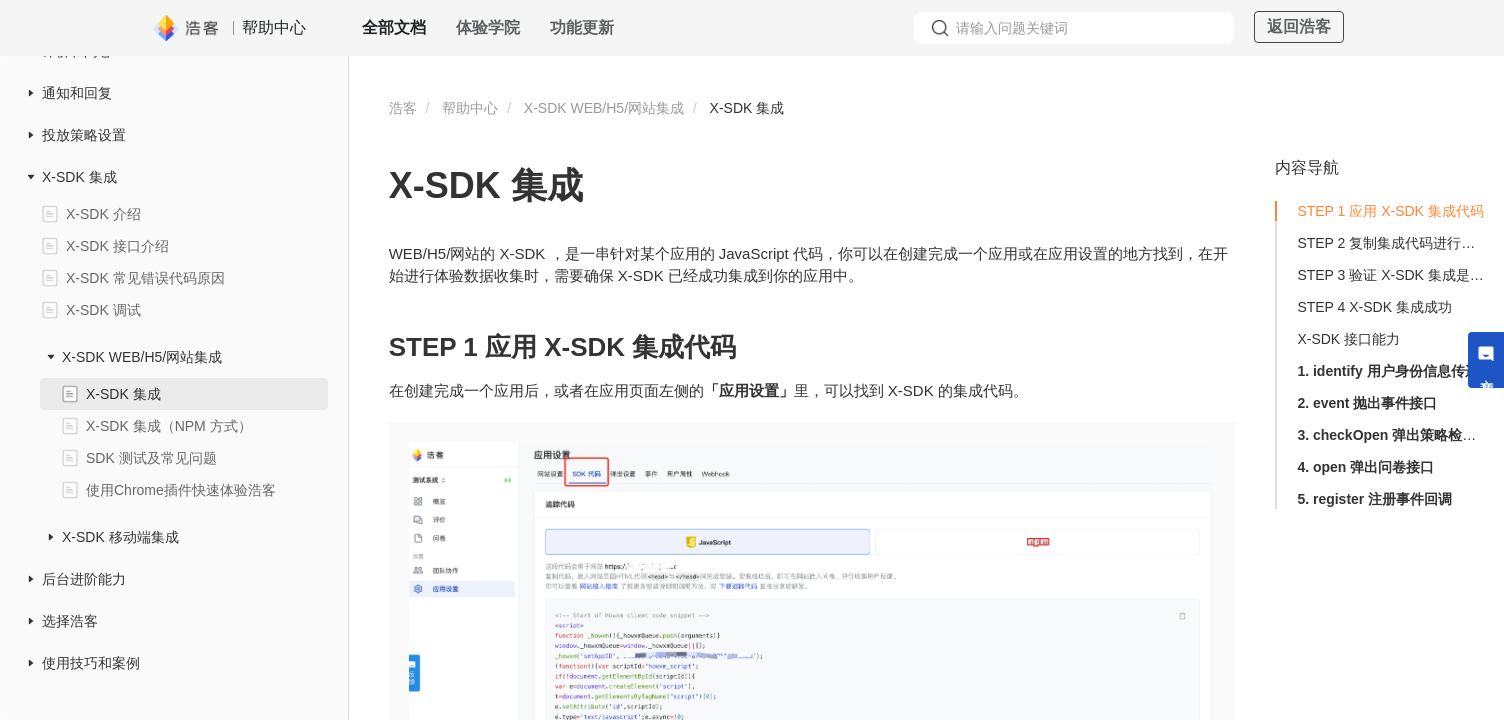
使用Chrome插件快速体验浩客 (181, 490)
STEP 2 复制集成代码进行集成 (1392, 243)
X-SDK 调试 (103, 310)
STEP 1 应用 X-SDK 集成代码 (1390, 211)
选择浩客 (70, 621)
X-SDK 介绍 (103, 214)
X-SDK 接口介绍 (117, 246)
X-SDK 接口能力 (1348, 339)
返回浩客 (1299, 26)
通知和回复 (77, 93)
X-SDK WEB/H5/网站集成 (142, 357)
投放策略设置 (84, 135)
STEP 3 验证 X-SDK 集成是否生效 (1392, 275)
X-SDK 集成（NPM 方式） (169, 426)
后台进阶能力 (84, 579)
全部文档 (394, 27)
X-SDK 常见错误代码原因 (145, 278)
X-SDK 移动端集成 (120, 537)
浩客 (403, 108)
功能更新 (582, 27)
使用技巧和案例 (91, 663)
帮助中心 (470, 108)
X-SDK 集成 (79, 177)
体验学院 (488, 27)
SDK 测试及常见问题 (151, 458)
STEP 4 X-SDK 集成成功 (1374, 307)
